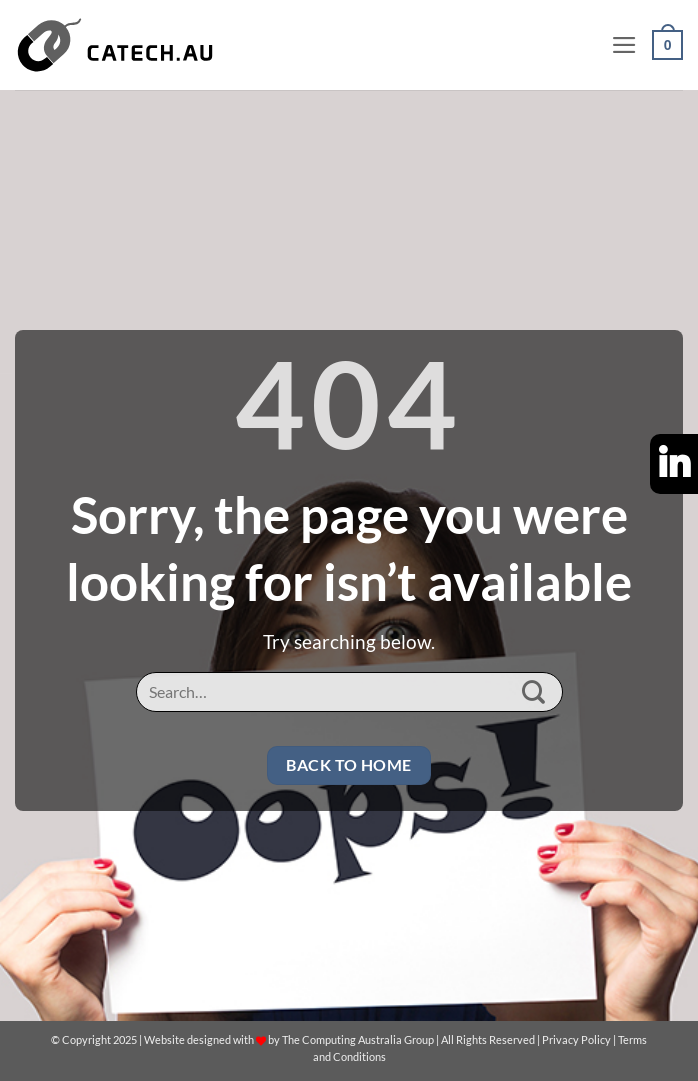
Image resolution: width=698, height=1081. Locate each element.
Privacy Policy (576, 1039)
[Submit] (533, 692)
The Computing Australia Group (358, 1039)
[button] (624, 45)
